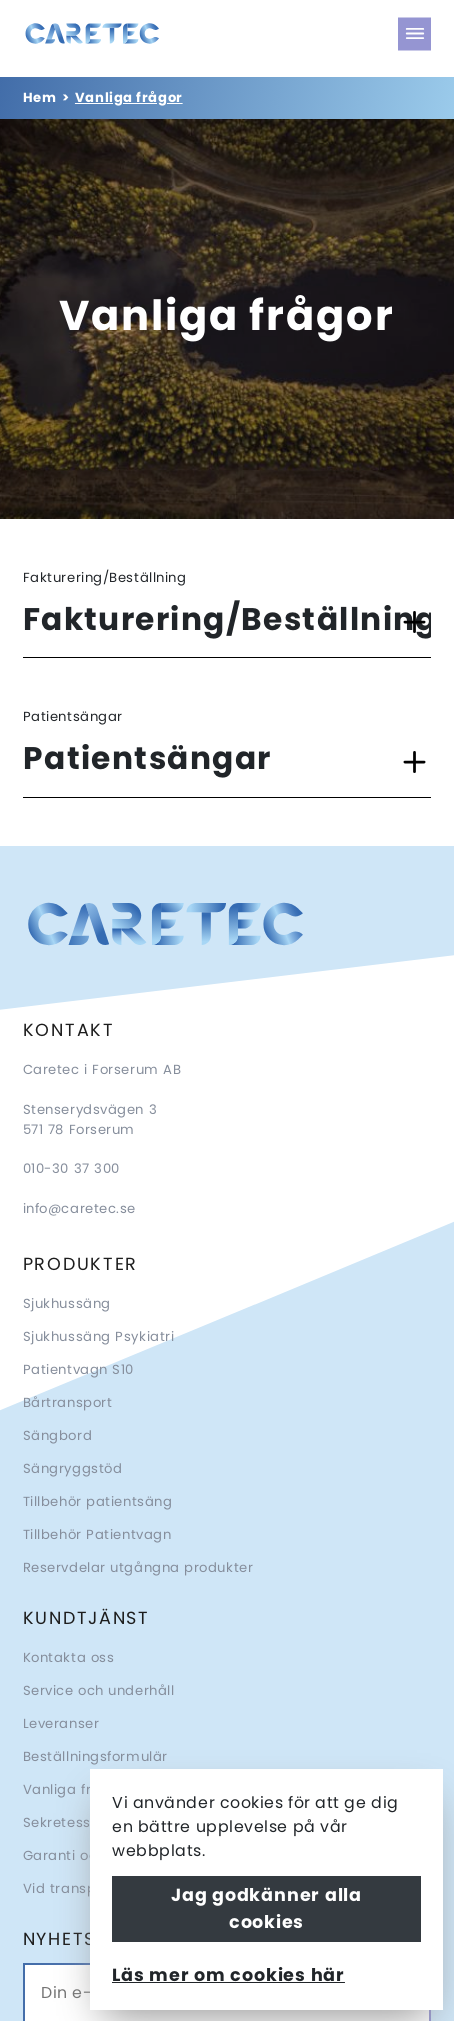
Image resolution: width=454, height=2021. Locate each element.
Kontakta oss (69, 1657)
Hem (40, 97)
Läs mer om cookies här (228, 1975)
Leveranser (61, 1723)
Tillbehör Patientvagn (97, 1534)
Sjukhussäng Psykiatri (99, 1336)
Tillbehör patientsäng (98, 1501)
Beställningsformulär (95, 1756)
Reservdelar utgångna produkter (138, 1567)
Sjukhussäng (67, 1303)
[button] (227, 622)
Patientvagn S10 (78, 1369)
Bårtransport (68, 1402)
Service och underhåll (99, 1690)
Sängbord (57, 1435)
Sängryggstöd (73, 1468)
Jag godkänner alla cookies (266, 1908)
